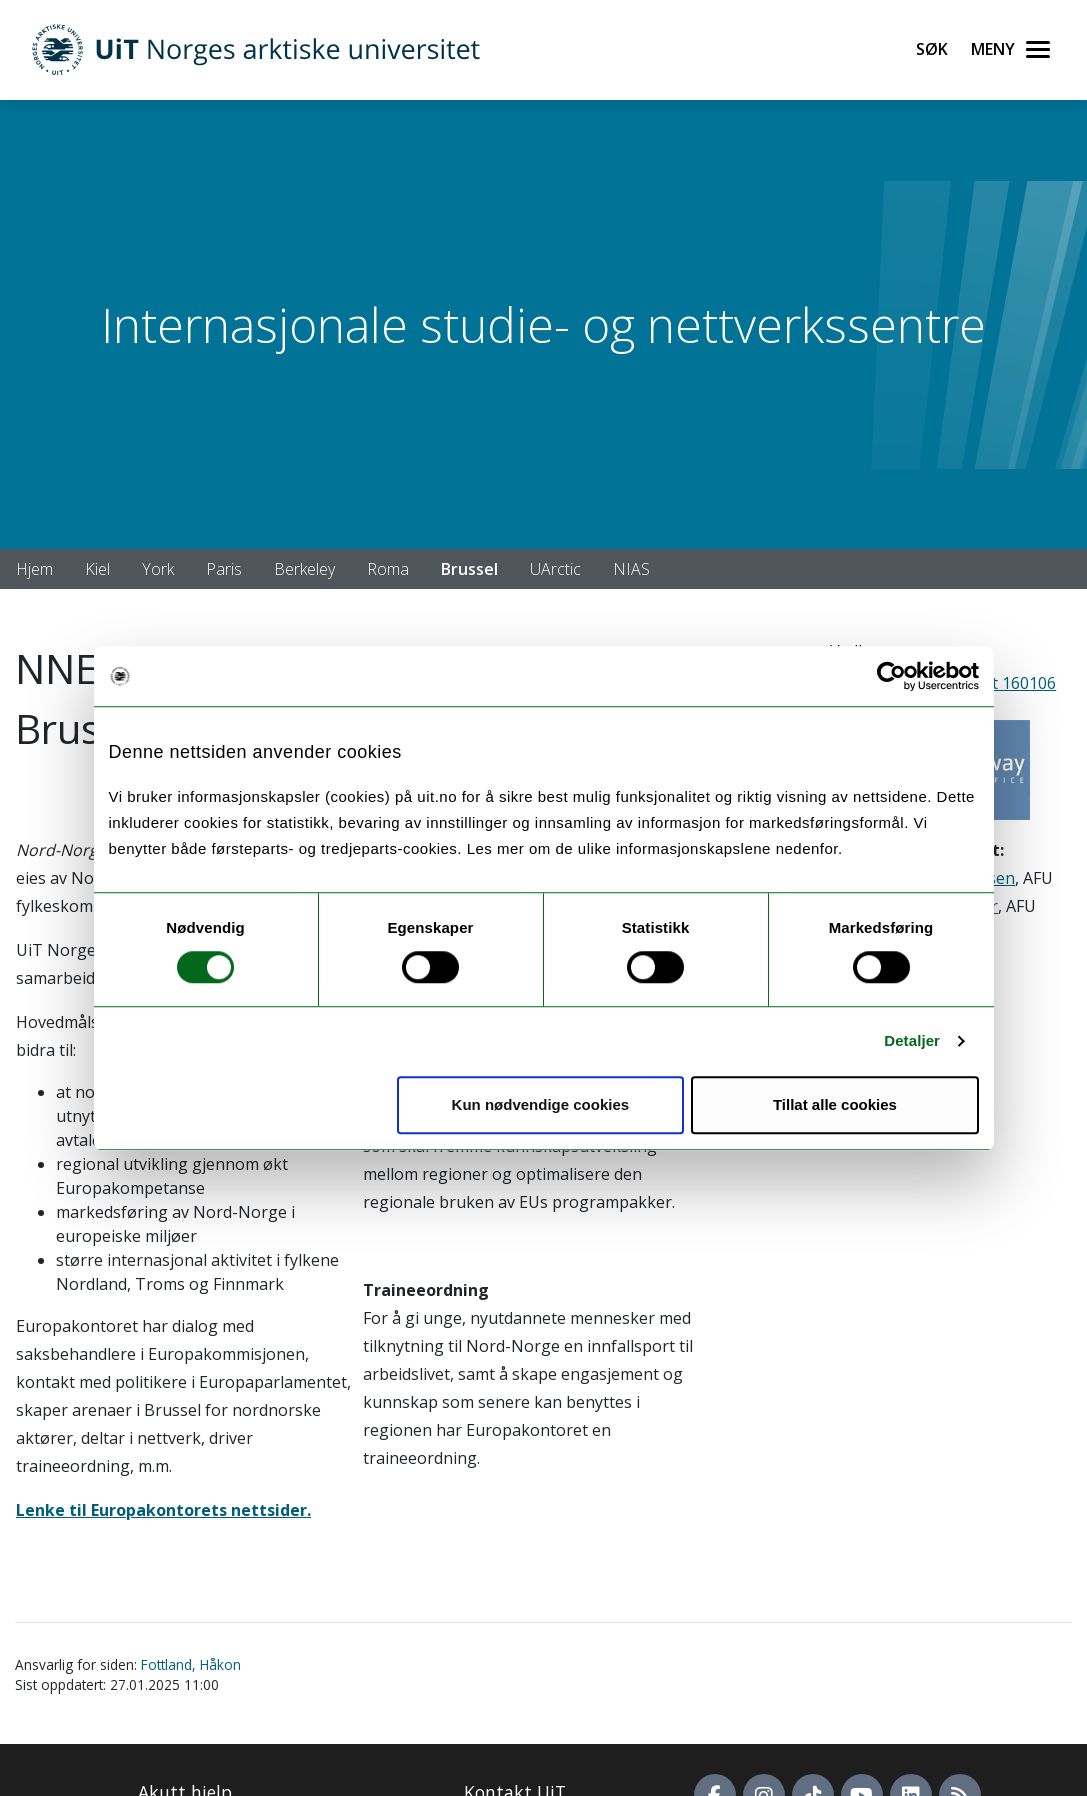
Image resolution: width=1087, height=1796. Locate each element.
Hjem (34, 569)
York (158, 569)
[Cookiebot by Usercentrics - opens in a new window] (891, 676)
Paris (224, 569)
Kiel (97, 569)
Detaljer (912, 1040)
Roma (388, 569)
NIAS (631, 569)
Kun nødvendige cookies (541, 1104)
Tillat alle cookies (835, 1104)
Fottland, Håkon (191, 1664)
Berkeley (304, 569)
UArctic (555, 569)
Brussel (469, 569)
